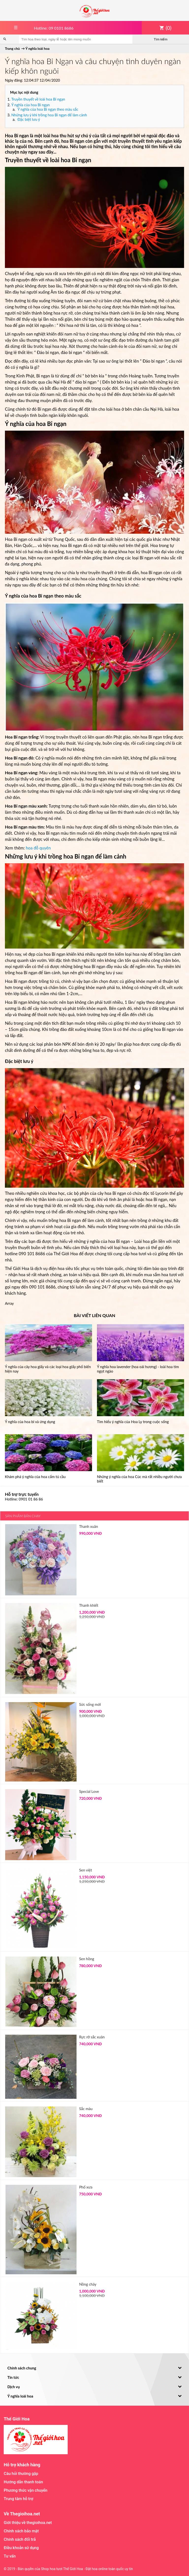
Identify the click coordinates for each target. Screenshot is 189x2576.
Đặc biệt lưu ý (28, 119)
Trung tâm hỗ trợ (18, 2498)
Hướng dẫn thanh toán (23, 2482)
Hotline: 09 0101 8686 (54, 28)
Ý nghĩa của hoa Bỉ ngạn (30, 105)
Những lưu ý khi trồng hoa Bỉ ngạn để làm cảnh (49, 115)
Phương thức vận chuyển (25, 2490)
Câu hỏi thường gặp (21, 2473)
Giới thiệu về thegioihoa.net (28, 2522)
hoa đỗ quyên (38, 847)
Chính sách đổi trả (20, 2539)
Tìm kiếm (160, 39)
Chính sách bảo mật (21, 2531)
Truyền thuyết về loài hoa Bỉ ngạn (38, 99)
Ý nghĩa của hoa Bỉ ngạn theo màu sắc (47, 109)
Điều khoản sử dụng (21, 2547)
